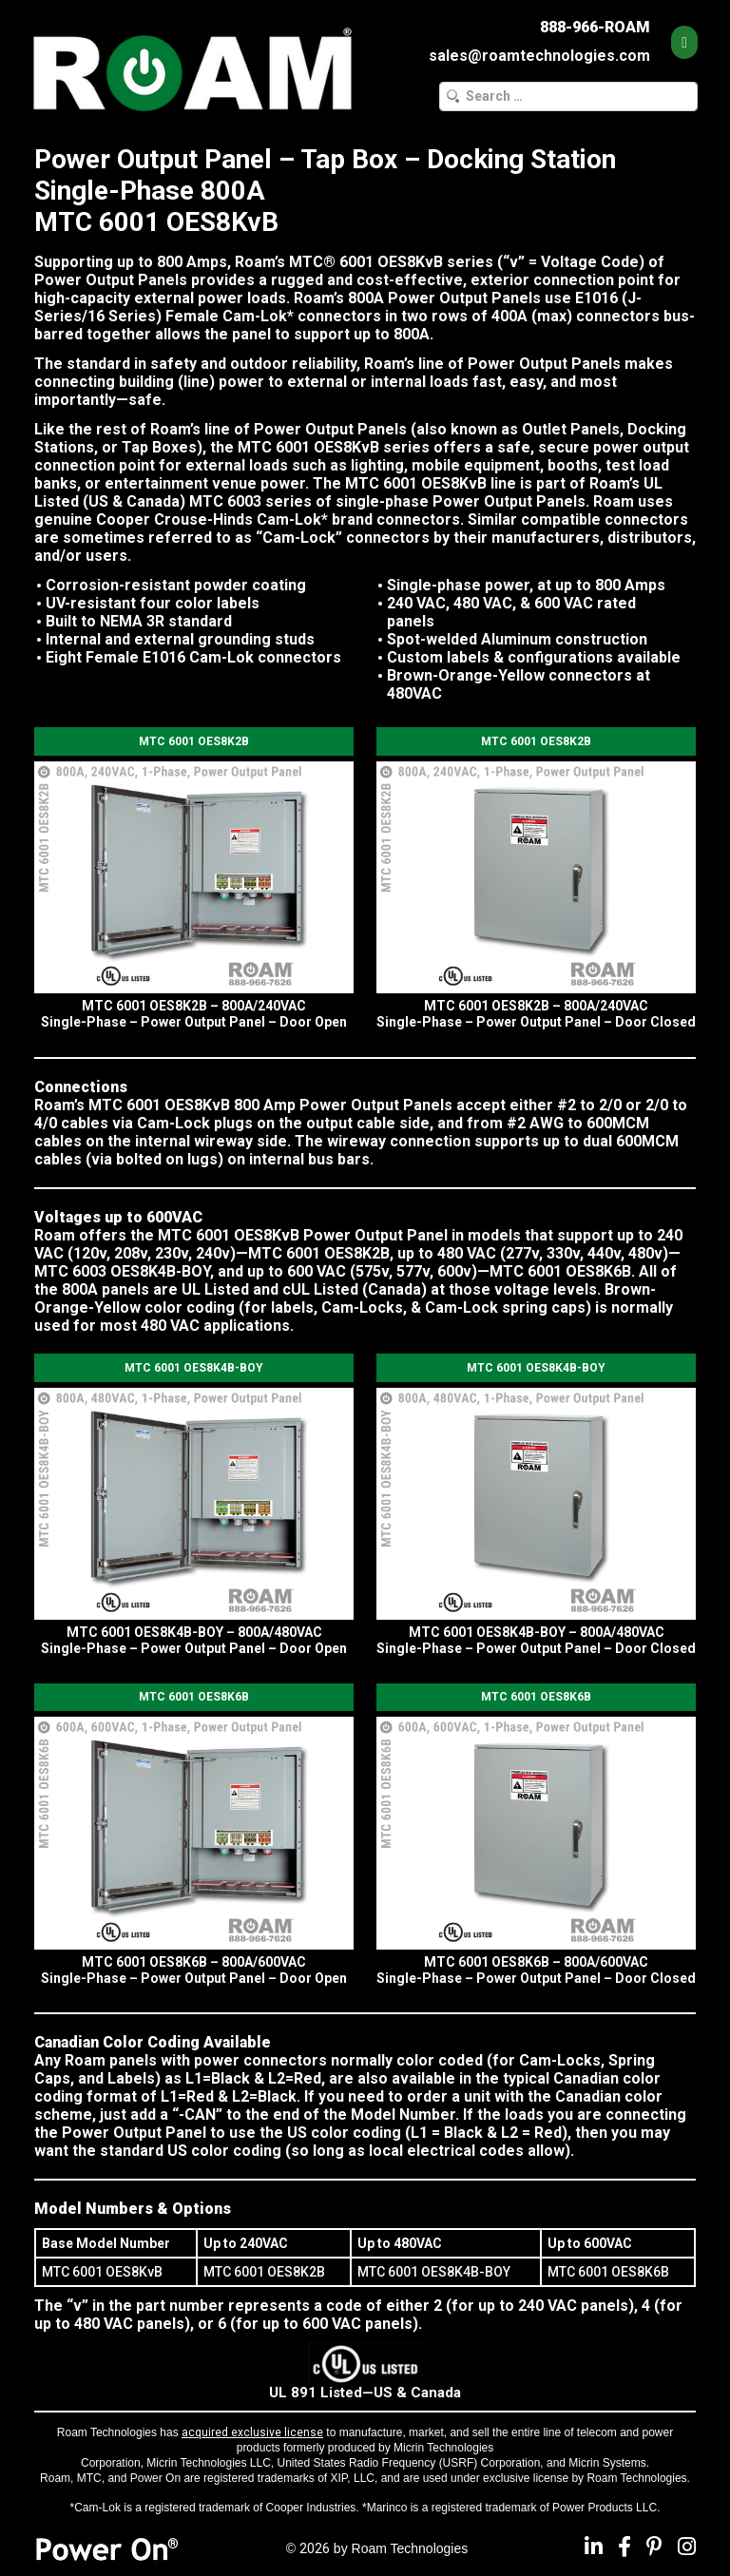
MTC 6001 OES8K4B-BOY (194, 1368)
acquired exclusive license (252, 2432)
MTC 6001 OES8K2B (194, 741)
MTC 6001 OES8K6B (194, 1696)
